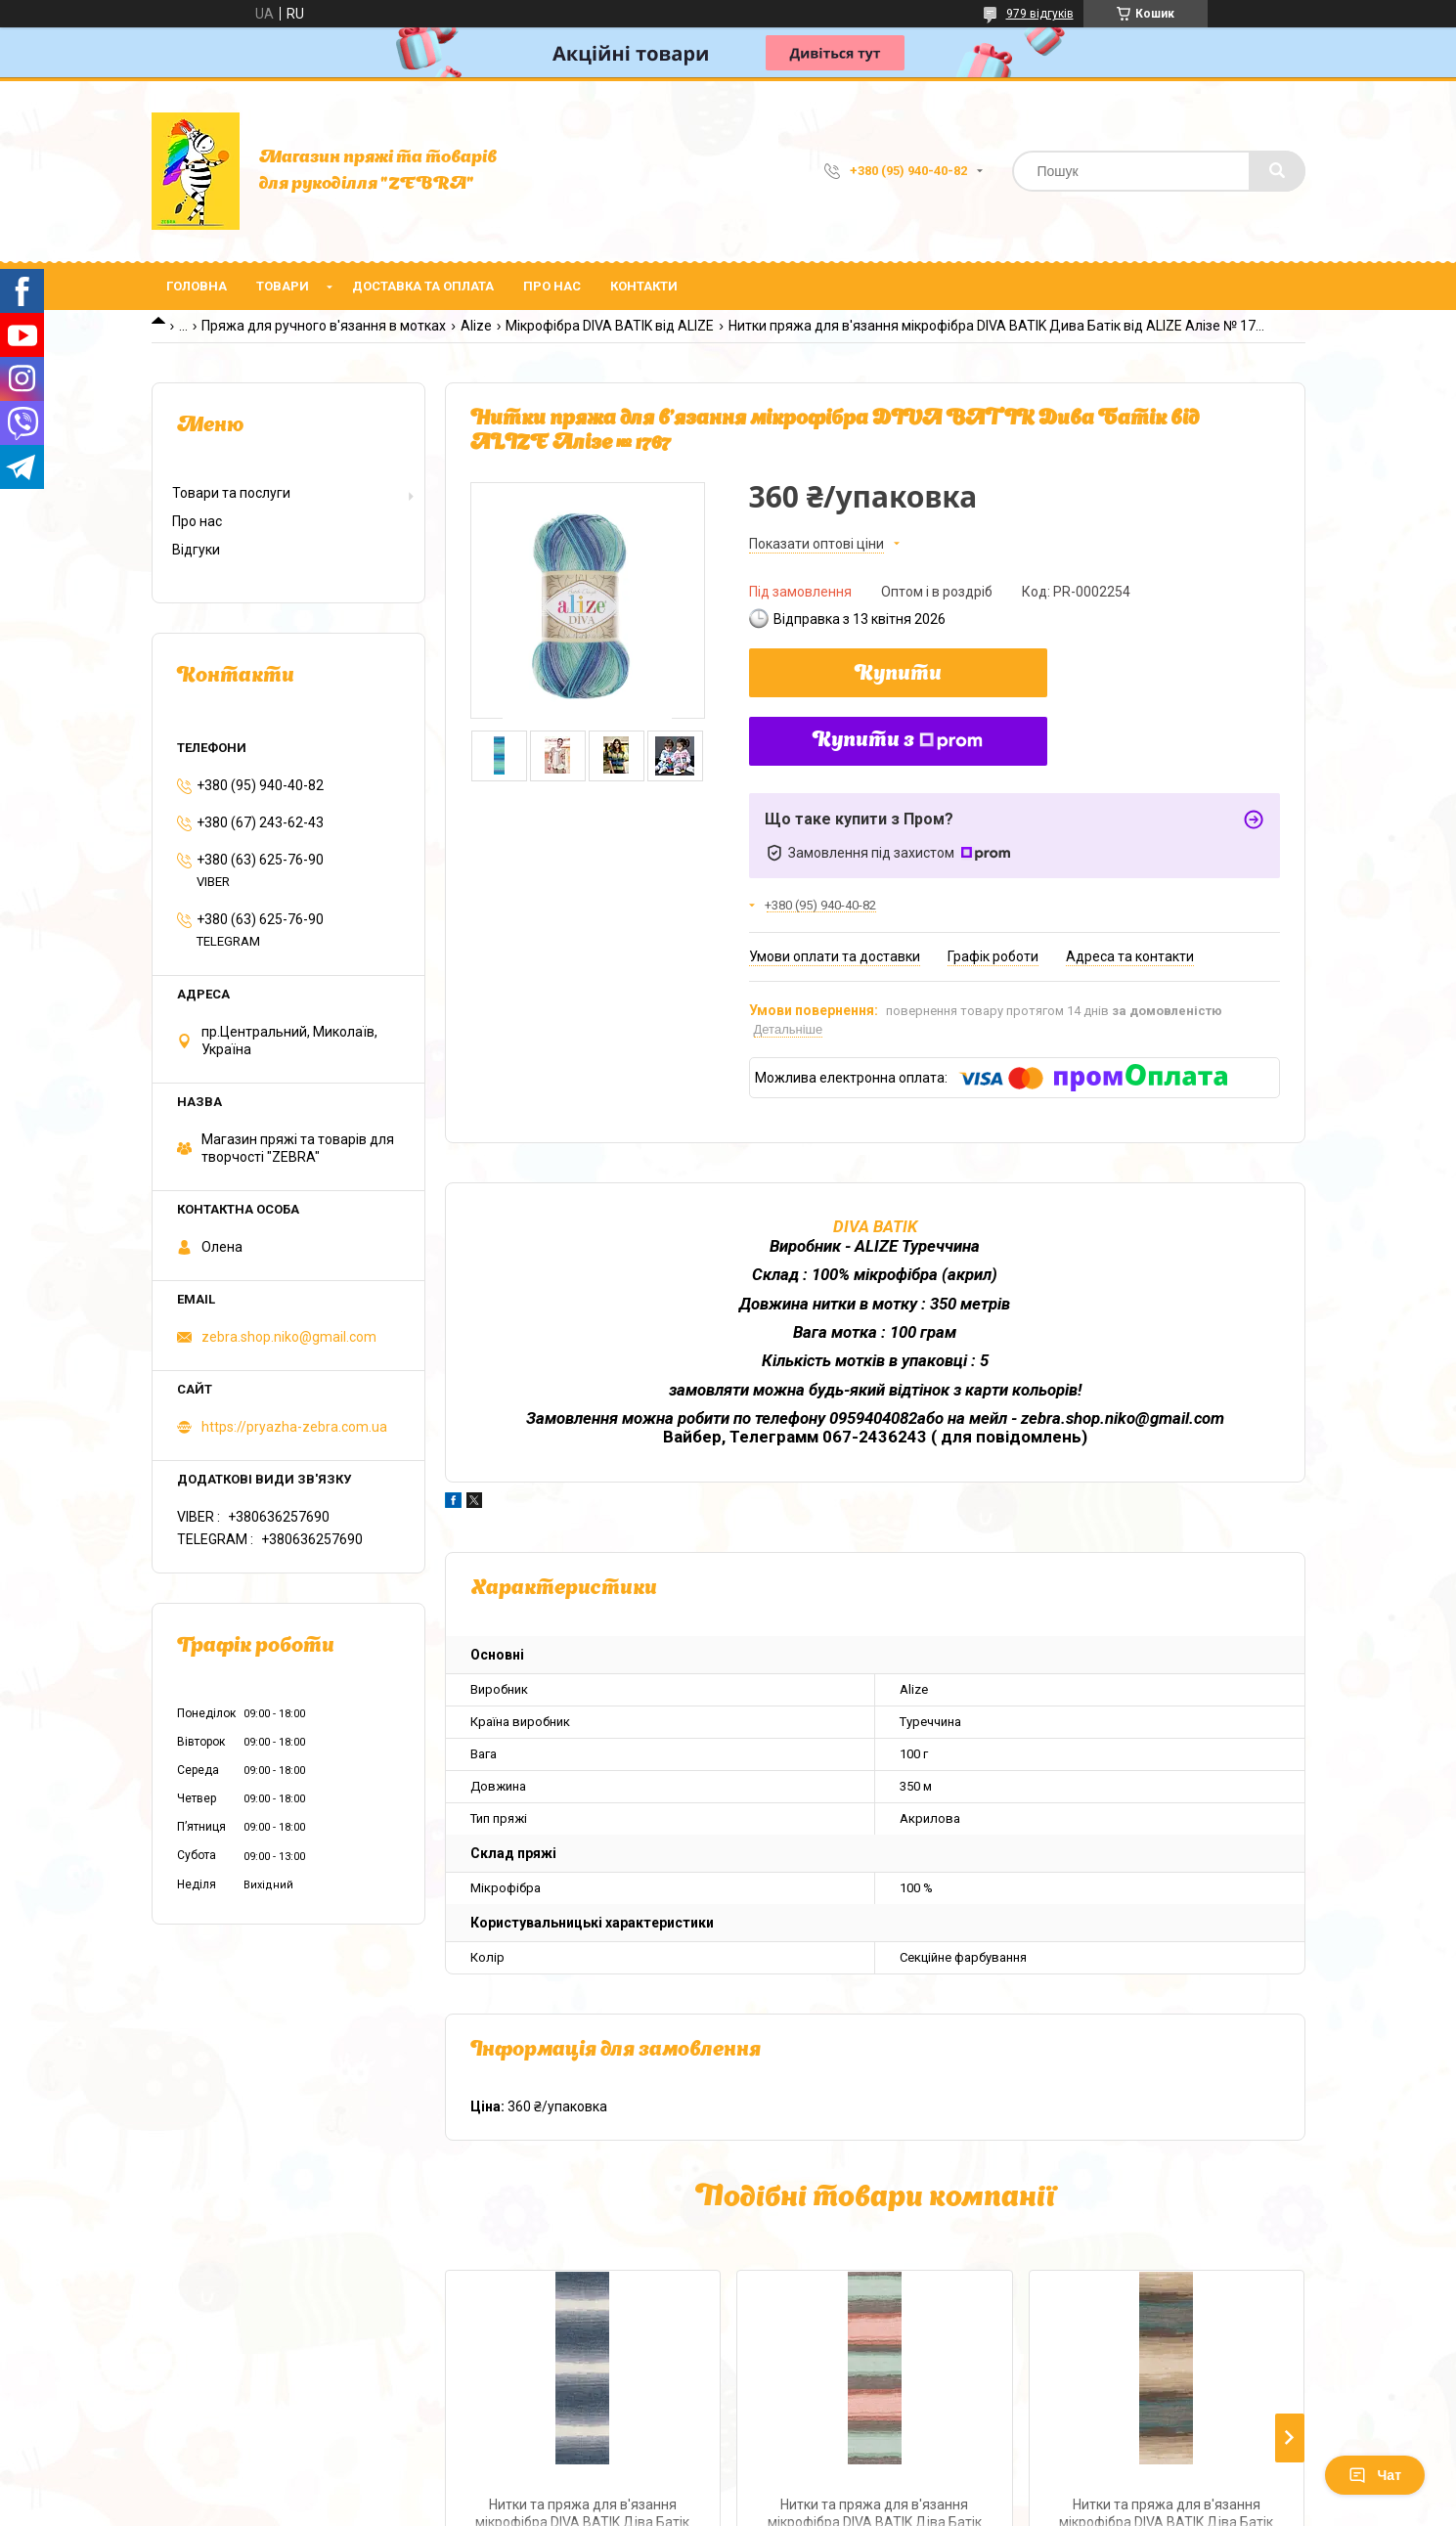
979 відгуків (1040, 14)
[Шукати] (1277, 171)
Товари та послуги (231, 493)
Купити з (898, 741)
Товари (282, 286)
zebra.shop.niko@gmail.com (288, 1337)
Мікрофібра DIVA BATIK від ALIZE (610, 325)
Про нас (552, 286)
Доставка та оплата (423, 286)
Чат (1374, 2475)
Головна (196, 286)
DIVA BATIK (875, 1226)
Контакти (644, 286)
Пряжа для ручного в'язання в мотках (323, 325)
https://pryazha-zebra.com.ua (294, 1427)
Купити (898, 675)
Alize (476, 325)
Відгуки (196, 549)
